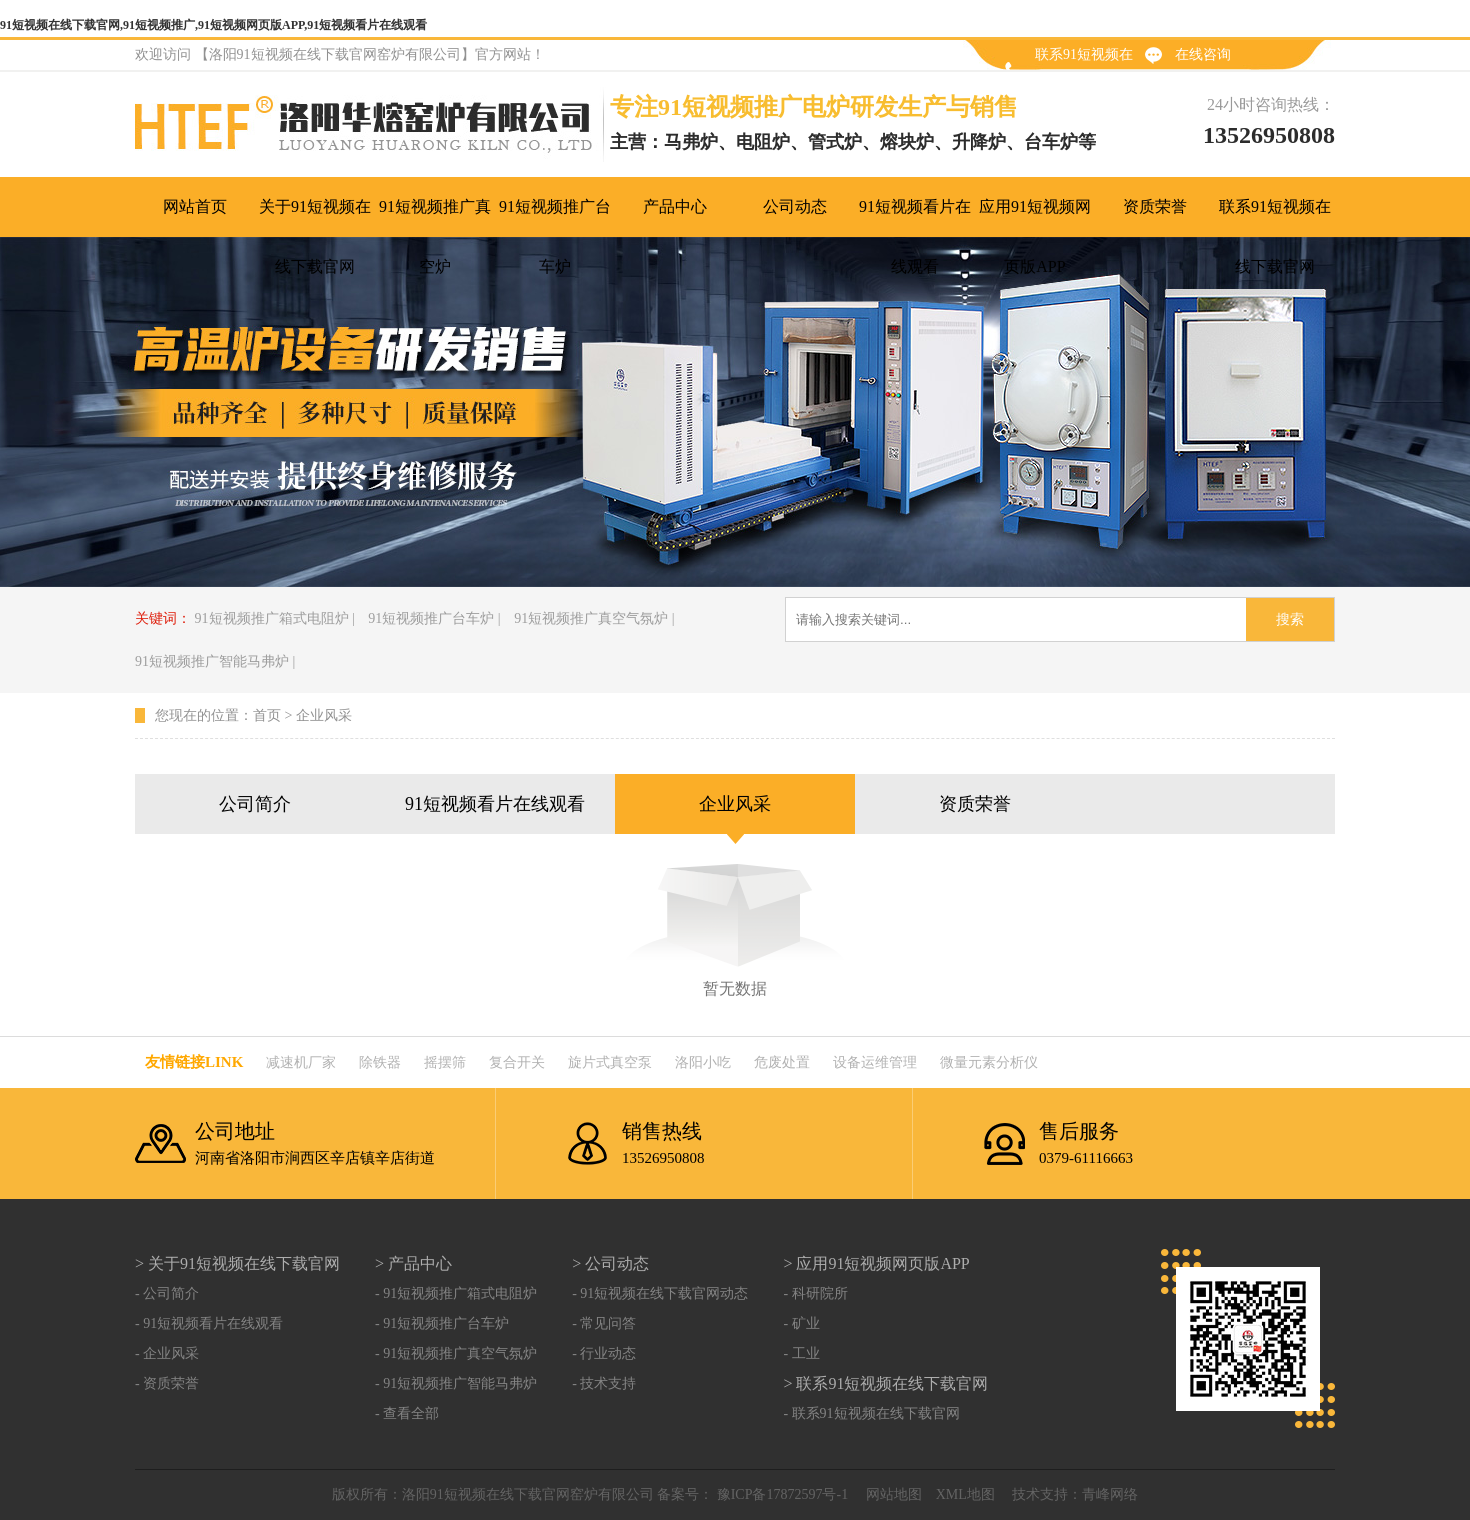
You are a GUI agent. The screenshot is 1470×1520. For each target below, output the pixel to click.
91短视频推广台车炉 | (434, 618)
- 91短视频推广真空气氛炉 (456, 1353)
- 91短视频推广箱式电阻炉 (456, 1293)
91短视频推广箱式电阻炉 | (275, 618)
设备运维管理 (875, 1062)
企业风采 (324, 715)
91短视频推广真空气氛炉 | (594, 618)
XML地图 (965, 1494)
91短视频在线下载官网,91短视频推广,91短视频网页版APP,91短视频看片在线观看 (213, 25)
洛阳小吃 (703, 1062)
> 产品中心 (413, 1263)
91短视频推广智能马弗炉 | (215, 661)
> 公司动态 (610, 1263)
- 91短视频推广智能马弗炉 (456, 1383)
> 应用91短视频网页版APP (876, 1263)
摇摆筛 (445, 1062)
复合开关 (517, 1062)
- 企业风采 (167, 1353)
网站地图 (894, 1494)
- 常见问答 (604, 1323)
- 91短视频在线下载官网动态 (660, 1293)
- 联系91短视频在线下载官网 (871, 1413)
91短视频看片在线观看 (495, 804)
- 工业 (801, 1353)
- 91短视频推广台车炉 (442, 1323)
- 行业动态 (604, 1353)
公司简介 (255, 804)
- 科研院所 (815, 1293)
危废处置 (782, 1062)
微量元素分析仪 (989, 1062)
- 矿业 (801, 1323)
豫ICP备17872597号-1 (780, 1494)
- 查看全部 (407, 1413)
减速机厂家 (301, 1062)
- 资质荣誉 (167, 1383)
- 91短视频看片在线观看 (209, 1323)
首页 (267, 715)
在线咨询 (1203, 54)
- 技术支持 (604, 1383)
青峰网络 (1110, 1494)
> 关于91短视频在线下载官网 (237, 1263)
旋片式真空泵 (610, 1062)
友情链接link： (194, 1062)
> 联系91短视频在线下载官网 (885, 1383)
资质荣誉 (975, 804)
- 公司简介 (167, 1293)
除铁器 (380, 1062)
